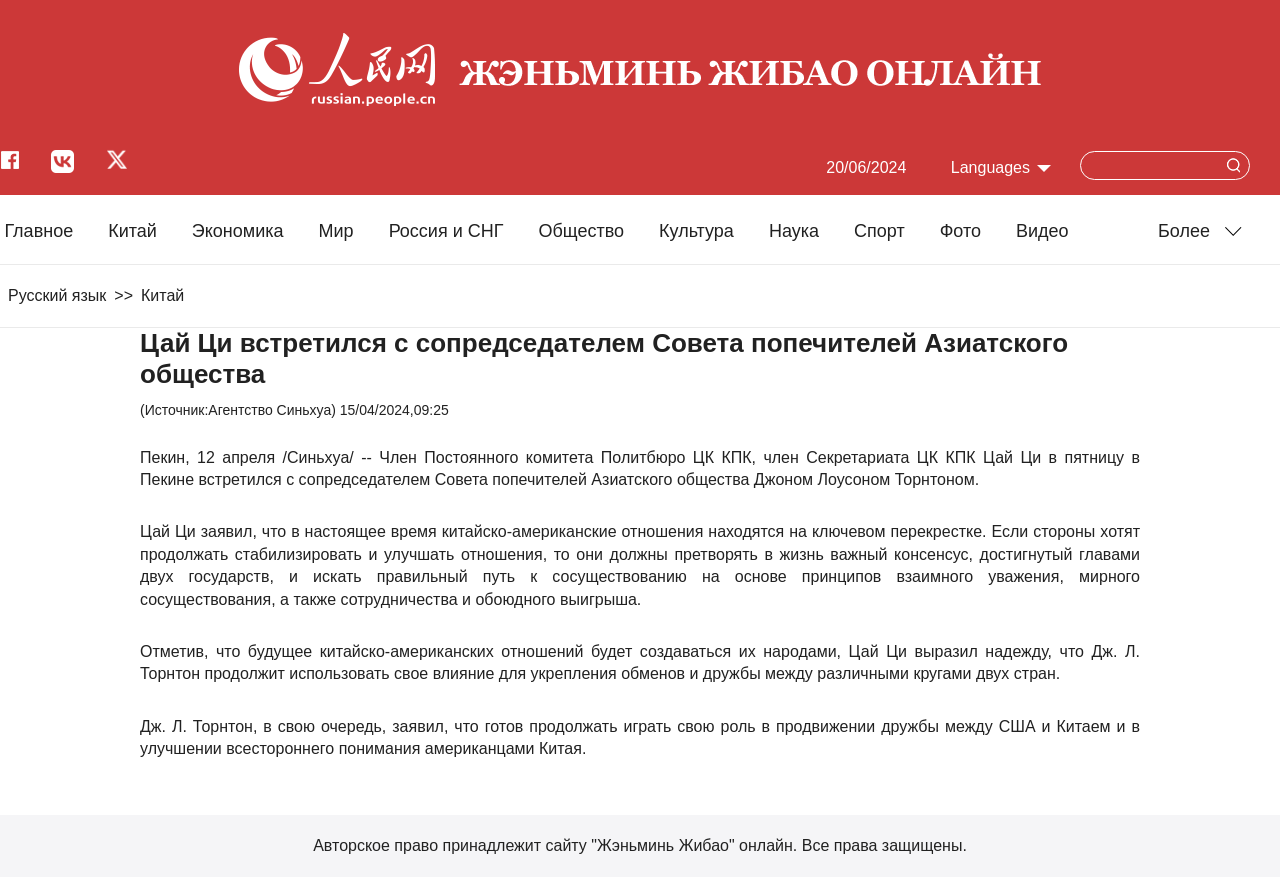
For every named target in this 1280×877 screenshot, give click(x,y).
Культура (696, 231)
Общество (581, 231)
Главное (38, 231)
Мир (336, 231)
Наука (794, 231)
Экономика (238, 231)
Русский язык (57, 295)
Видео (1042, 231)
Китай (132, 231)
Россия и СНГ (446, 231)
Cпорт (879, 231)
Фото (960, 231)
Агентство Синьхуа (269, 410)
